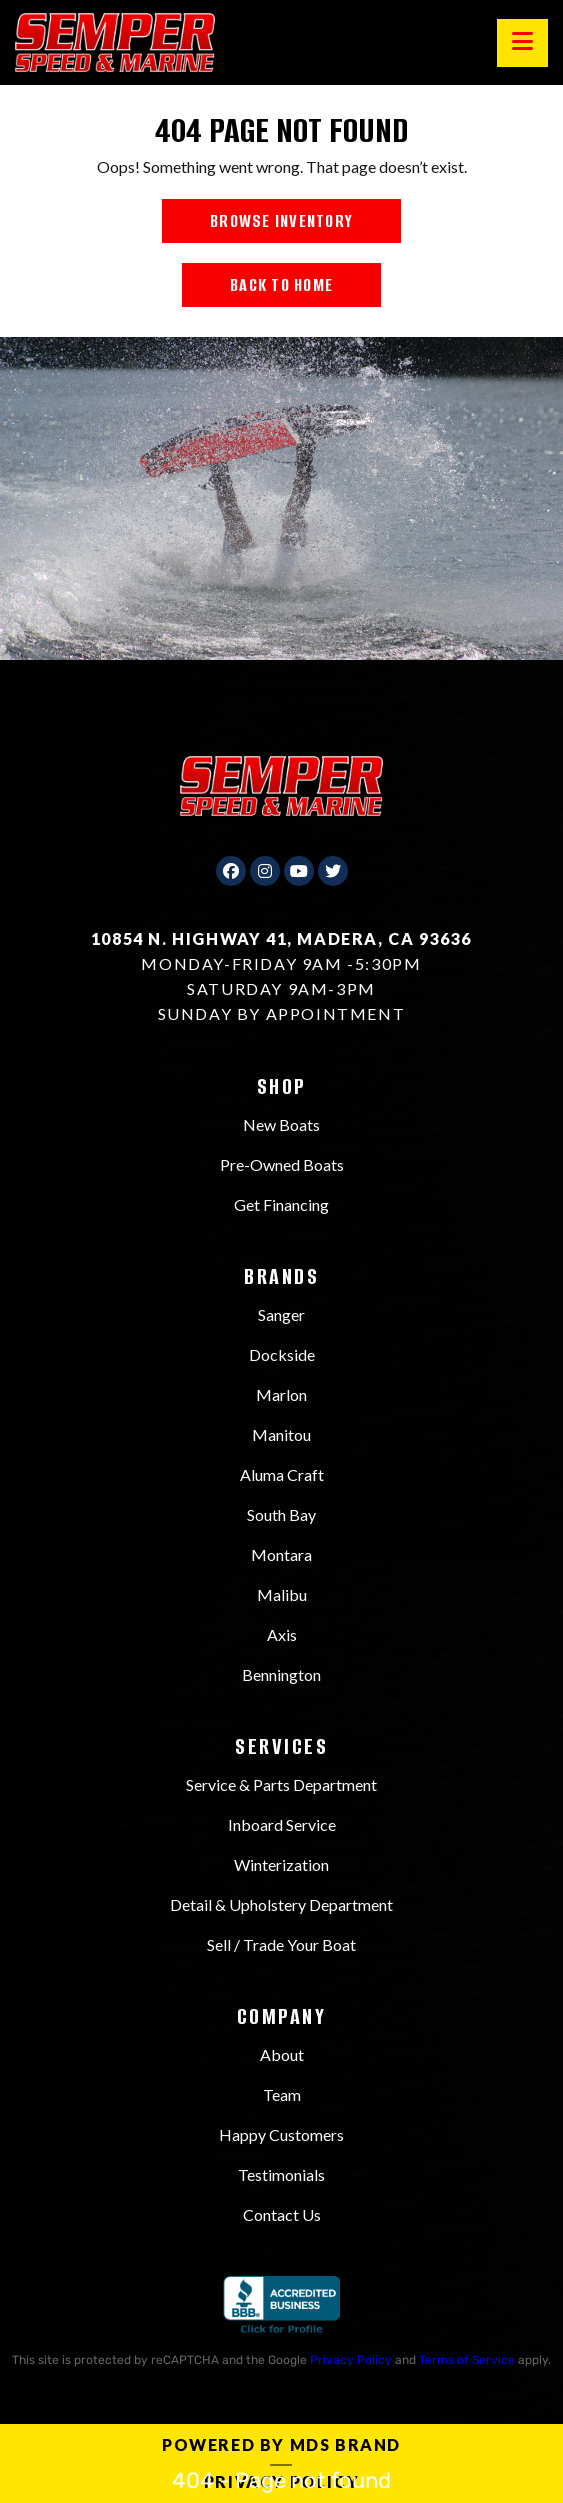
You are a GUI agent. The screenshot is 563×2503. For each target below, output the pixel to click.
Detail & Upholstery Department (281, 1904)
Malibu (282, 1594)
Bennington (281, 1674)
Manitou (281, 1434)
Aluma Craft (282, 1474)
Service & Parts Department (281, 1784)
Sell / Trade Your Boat (281, 1944)
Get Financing (281, 1204)
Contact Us (282, 2214)
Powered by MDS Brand (281, 2444)
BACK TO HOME (281, 285)
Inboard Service (282, 1824)
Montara (281, 1554)
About (282, 2054)
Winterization (281, 1864)
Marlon (281, 1394)
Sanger (281, 1314)
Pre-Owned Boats (282, 1164)
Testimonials (281, 2174)
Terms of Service (467, 2360)
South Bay (281, 1514)
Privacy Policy (351, 2360)
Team (282, 2094)
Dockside (282, 1354)
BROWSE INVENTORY (281, 221)
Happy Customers (281, 2134)
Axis (282, 1634)
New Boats (281, 1124)
